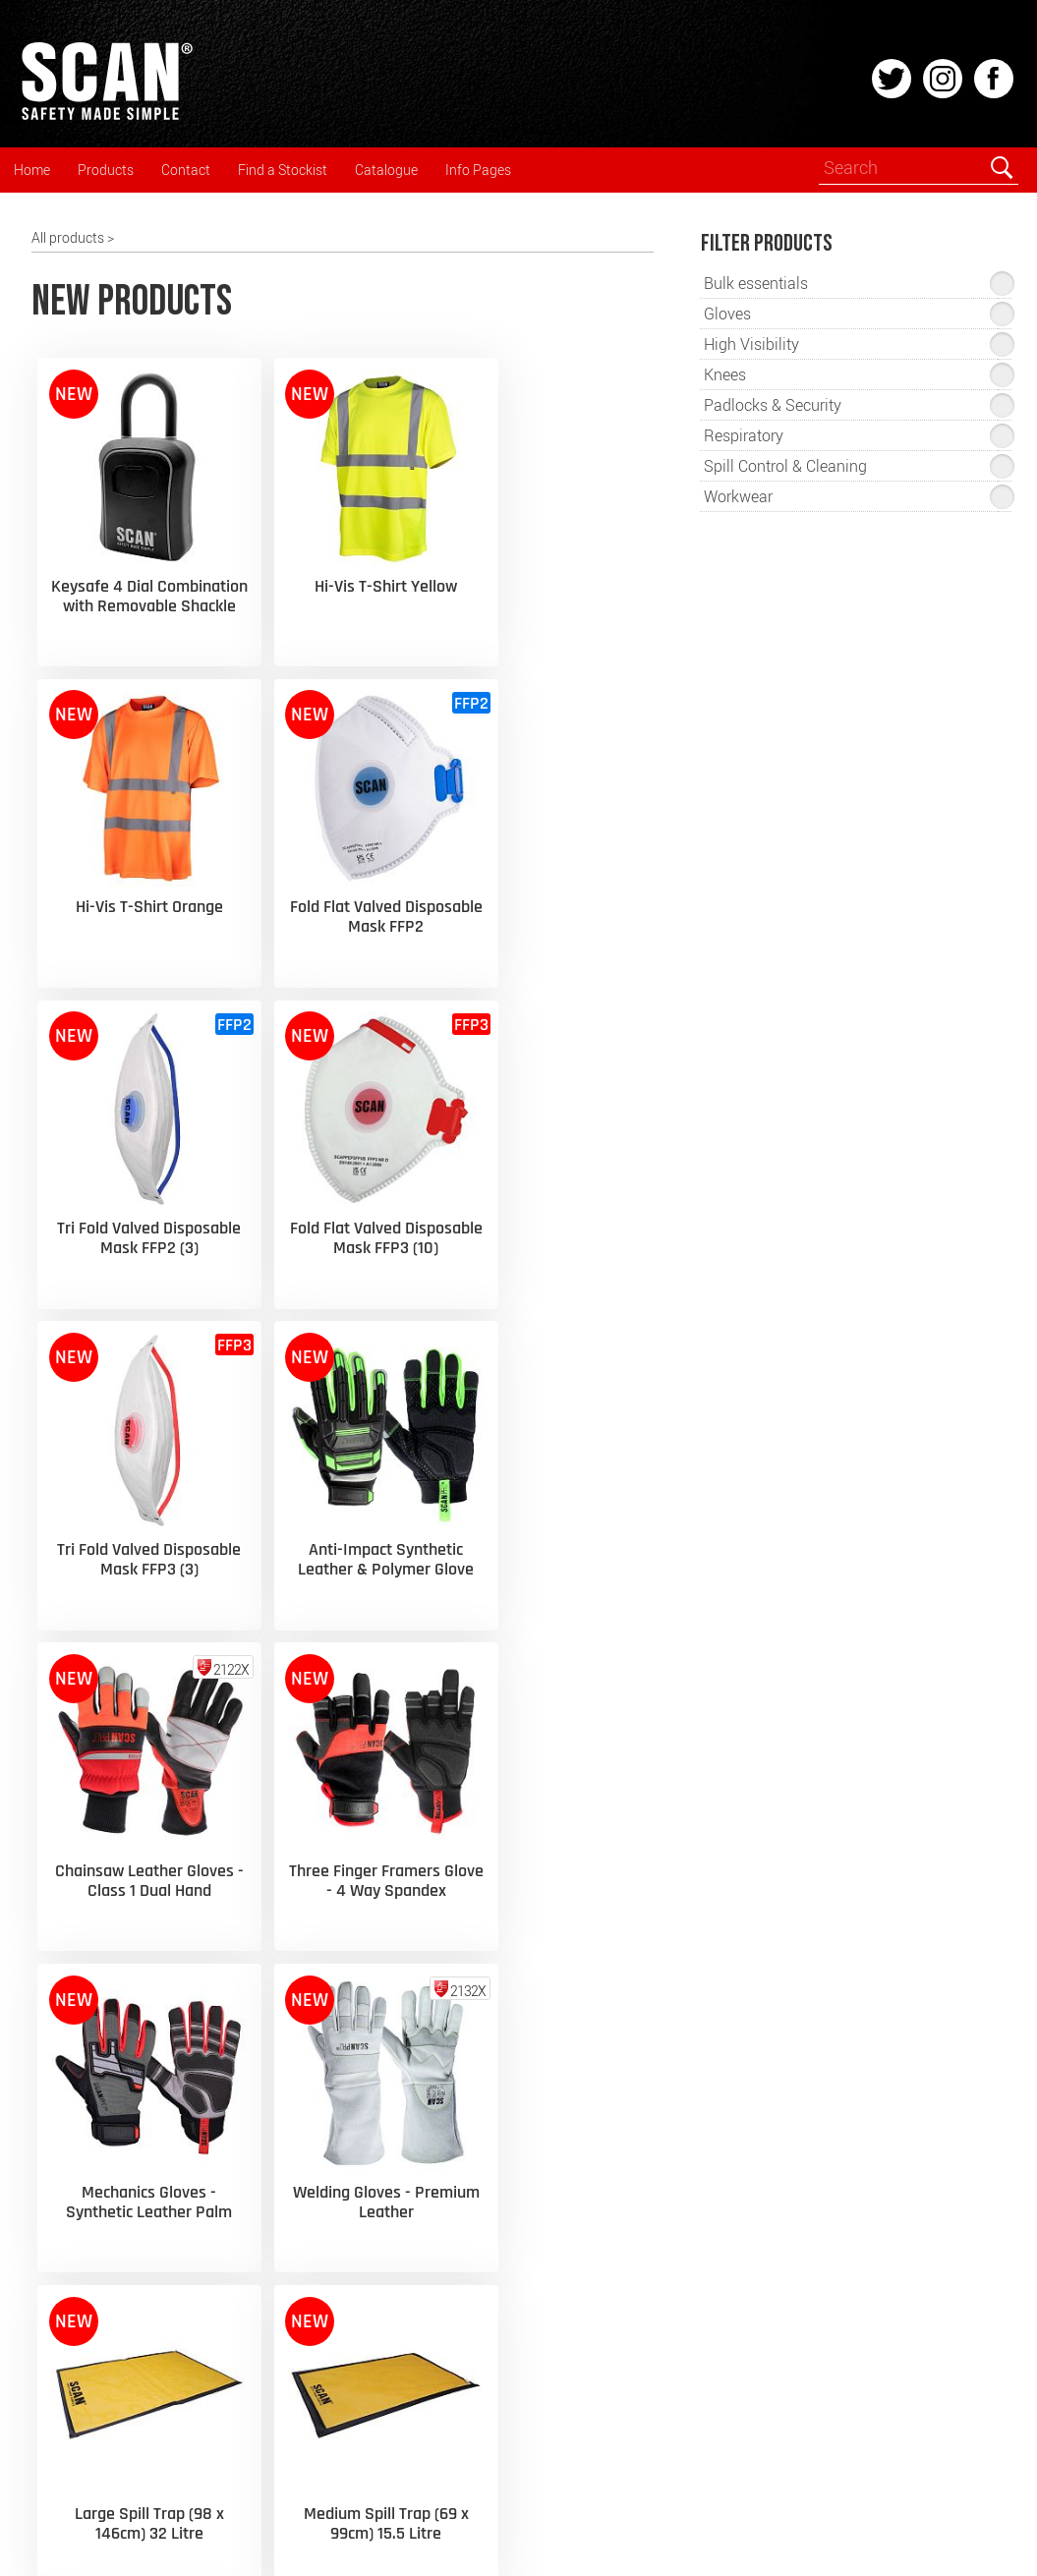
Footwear (76, 2278)
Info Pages (478, 169)
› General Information (347, 2219)
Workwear (78, 2241)
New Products (90, 1977)
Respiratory (82, 2090)
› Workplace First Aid (344, 2183)
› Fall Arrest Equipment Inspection (351, 2134)
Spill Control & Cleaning (117, 2429)
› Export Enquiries (588, 2137)
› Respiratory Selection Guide (369, 2012)
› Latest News (323, 1976)
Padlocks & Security (107, 2467)
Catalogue (386, 169)
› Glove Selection (331, 2085)
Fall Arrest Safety (99, 2316)
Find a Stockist (282, 169)
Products (106, 169)
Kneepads (77, 2166)
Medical (70, 2391)
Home (32, 169)
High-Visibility (88, 2203)
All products (67, 237)
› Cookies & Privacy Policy (359, 2256)
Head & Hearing (94, 2015)
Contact (185, 169)
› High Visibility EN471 (348, 2048)
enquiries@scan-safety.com (870, 2288)
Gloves (67, 2128)
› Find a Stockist (583, 2100)
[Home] (106, 117)
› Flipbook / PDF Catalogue (616, 1976)
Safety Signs (85, 2354)
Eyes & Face (83, 2053)
